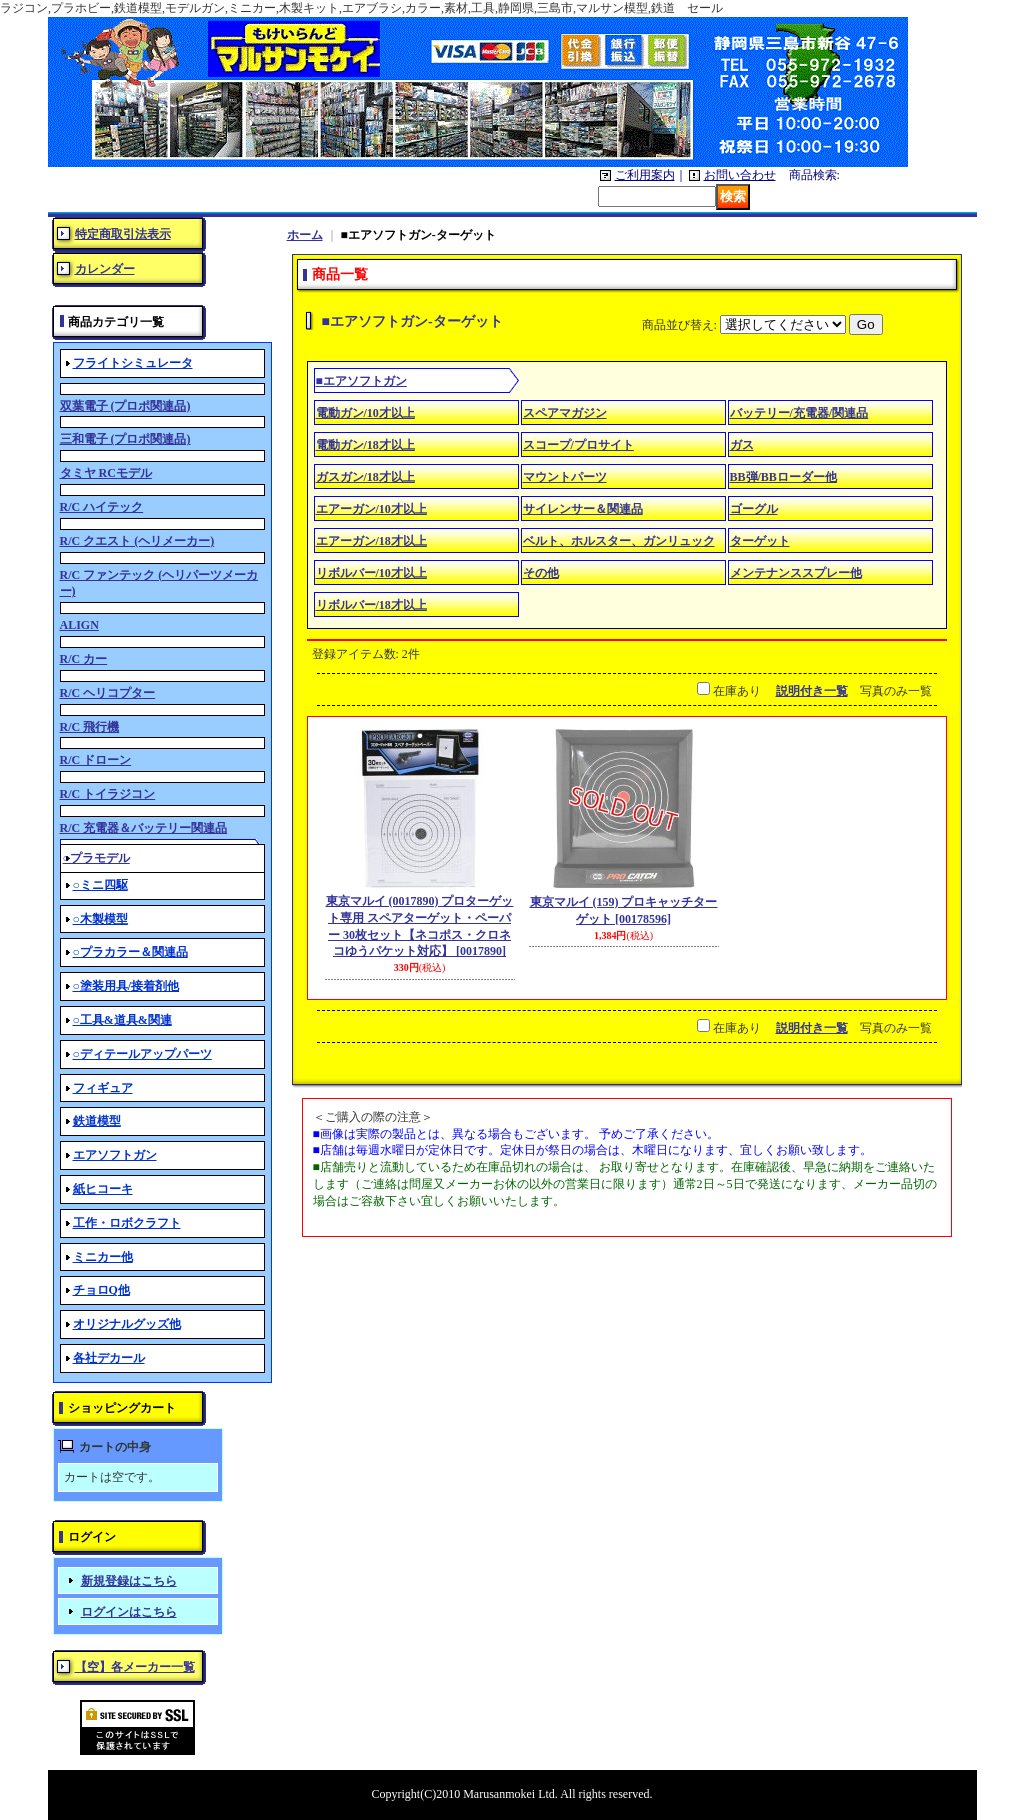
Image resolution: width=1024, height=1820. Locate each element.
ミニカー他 (103, 1257)
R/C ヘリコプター (108, 693)
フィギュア (103, 1088)
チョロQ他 (101, 1290)
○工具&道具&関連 (122, 1020)
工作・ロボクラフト (127, 1223)
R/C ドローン (96, 760)
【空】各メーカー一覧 (135, 1667)
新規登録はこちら (129, 1581)
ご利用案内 (645, 175)
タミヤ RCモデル (106, 473)
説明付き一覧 (812, 691)
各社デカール (109, 1358)
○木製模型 (100, 919)
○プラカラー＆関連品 (130, 952)
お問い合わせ (740, 175)
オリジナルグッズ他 (127, 1324)
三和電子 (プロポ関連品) (125, 439)
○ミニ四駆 (100, 885)
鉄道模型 (97, 1121)
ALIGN (79, 625)
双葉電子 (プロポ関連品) (125, 406)
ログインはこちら (129, 1612)
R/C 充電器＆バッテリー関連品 (144, 828)
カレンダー (105, 269)
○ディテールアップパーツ (142, 1054)
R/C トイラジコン (108, 794)
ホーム (305, 235)
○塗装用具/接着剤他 (126, 986)
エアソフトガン (115, 1155)
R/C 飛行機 (90, 727)
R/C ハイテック (102, 507)
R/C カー (84, 659)
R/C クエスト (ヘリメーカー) (137, 541)
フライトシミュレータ (133, 363)
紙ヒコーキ (103, 1189)
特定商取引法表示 (123, 234)
